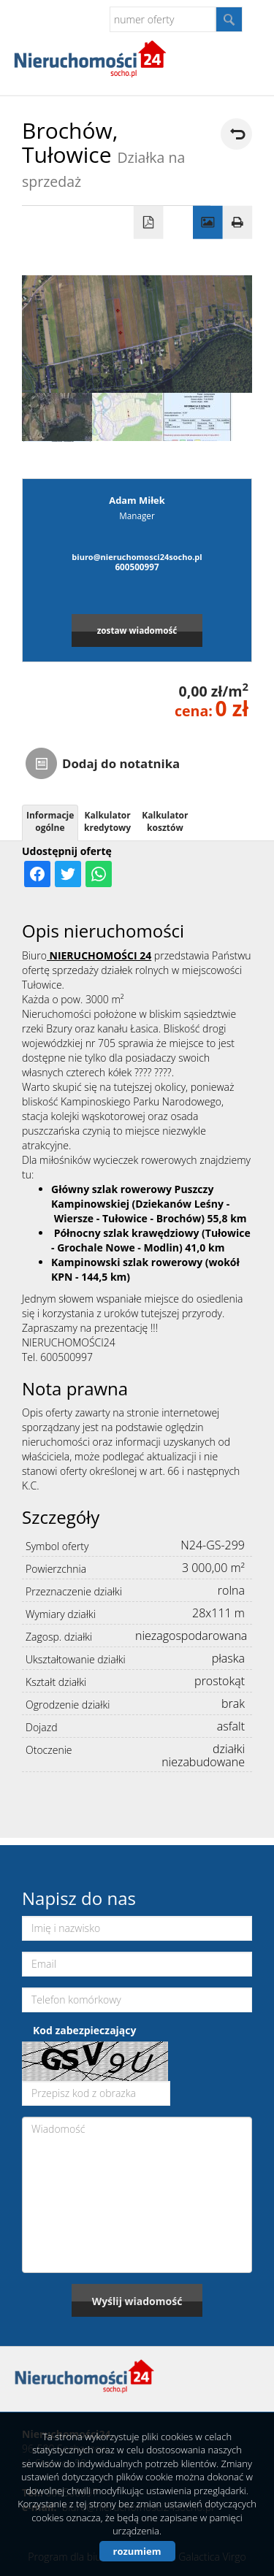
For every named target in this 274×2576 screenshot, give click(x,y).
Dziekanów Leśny (179, 1204)
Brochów (178, 1218)
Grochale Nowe (96, 1247)
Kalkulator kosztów (165, 821)
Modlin (160, 1247)
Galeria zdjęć (208, 222)
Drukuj (238, 222)
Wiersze (74, 1218)
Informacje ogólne (50, 821)
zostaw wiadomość (137, 630)
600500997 (137, 566)
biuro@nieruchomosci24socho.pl (137, 556)
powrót (236, 134)
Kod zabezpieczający (84, 2030)
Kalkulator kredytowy (107, 821)
